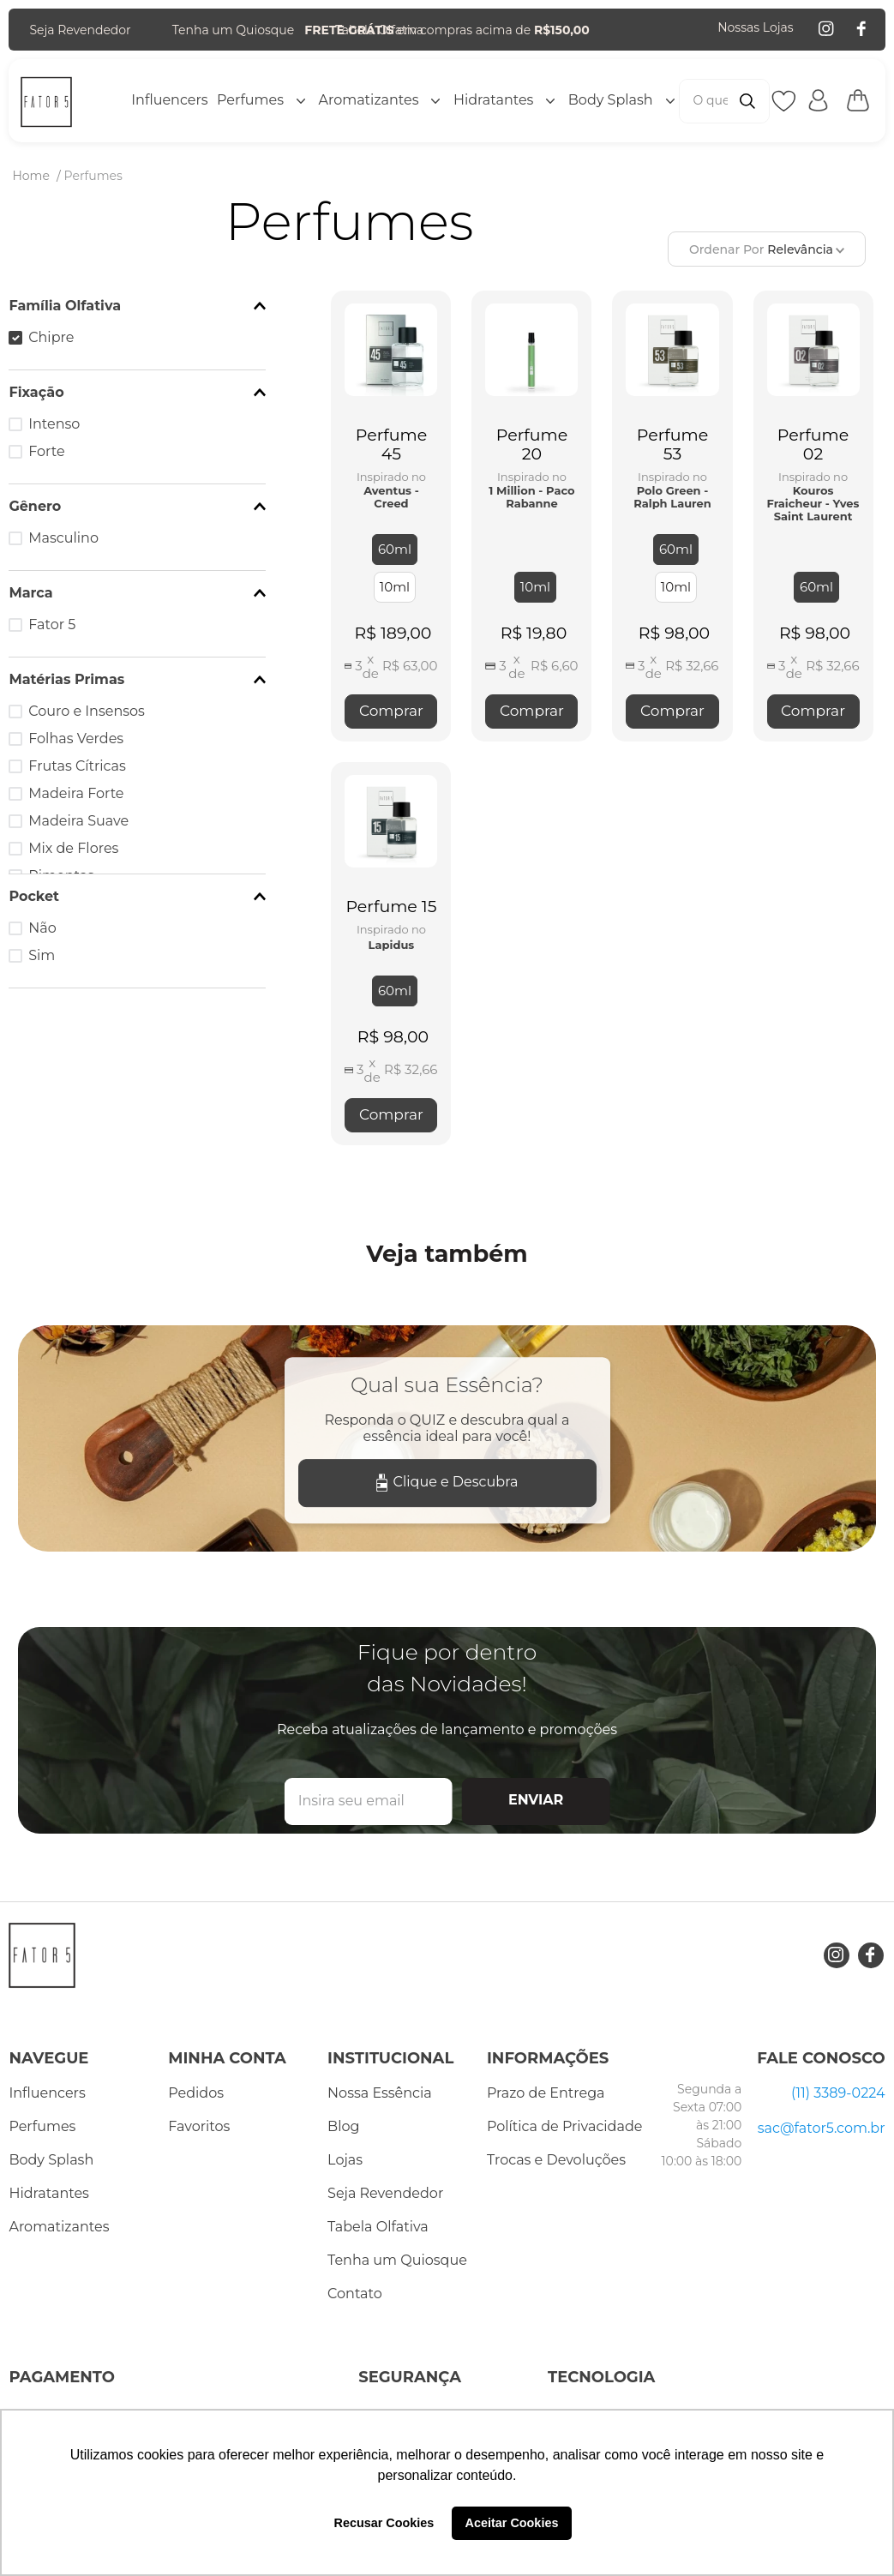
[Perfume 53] (672, 516)
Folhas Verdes (75, 738)
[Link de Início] (30, 175)
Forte (46, 451)
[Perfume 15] (391, 953)
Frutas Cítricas (77, 766)
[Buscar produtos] (747, 101)
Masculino (63, 538)
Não (42, 928)
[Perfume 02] (813, 516)
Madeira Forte (75, 793)
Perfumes (93, 175)
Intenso (54, 424)
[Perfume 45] (391, 516)
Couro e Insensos (86, 711)
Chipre (51, 337)
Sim (41, 955)
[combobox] (724, 101)
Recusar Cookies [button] (384, 2523)
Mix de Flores (73, 848)
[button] (137, 306)
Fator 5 (51, 624)
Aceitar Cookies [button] (512, 2523)
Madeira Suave (78, 821)
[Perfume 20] (531, 516)
